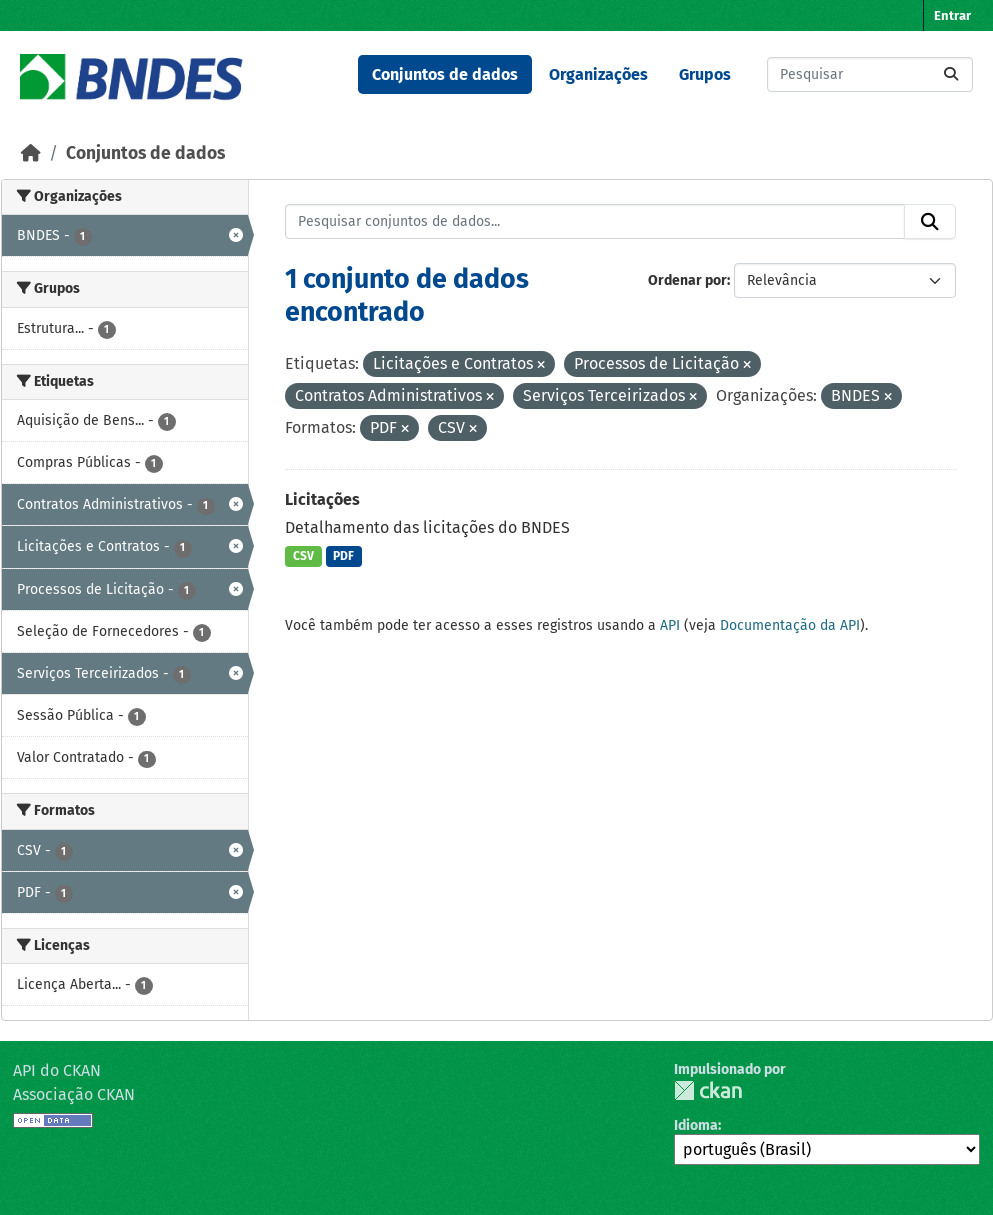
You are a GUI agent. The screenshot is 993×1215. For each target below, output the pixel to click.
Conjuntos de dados (445, 74)
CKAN (708, 1090)
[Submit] (951, 74)
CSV (303, 556)
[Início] (31, 153)
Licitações (322, 499)
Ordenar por (687, 280)
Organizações (598, 74)
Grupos (705, 74)
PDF (343, 556)
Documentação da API (790, 625)
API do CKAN (57, 1070)
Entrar (952, 15)
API (670, 625)
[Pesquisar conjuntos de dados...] (870, 74)
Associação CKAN (74, 1094)
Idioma (696, 1125)
